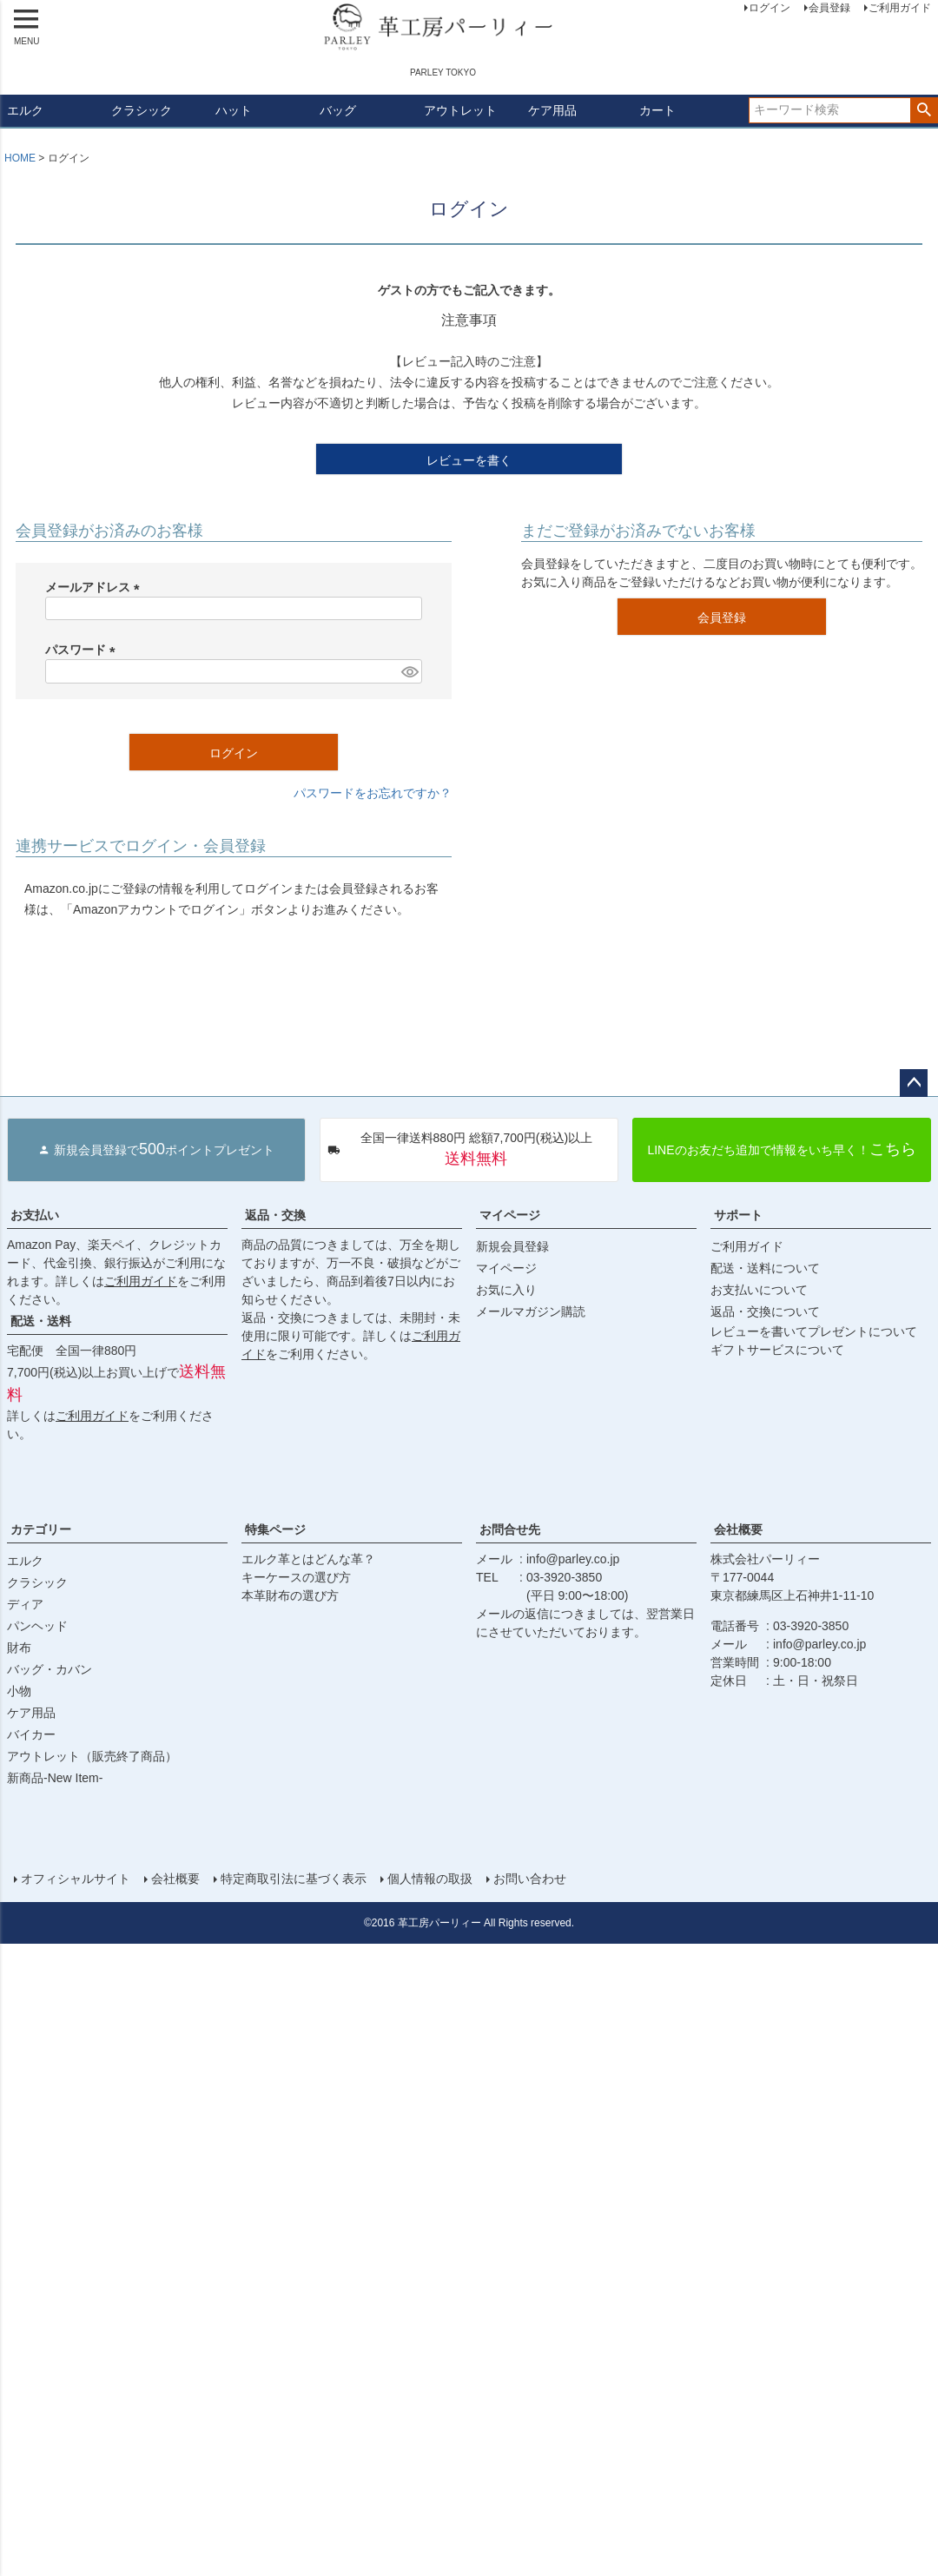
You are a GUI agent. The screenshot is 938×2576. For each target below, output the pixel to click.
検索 (923, 110)
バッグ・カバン (49, 1669)
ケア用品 (552, 110)
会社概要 (738, 1529)
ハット (233, 110)
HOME (20, 158)
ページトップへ (914, 1083)
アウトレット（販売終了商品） (92, 1756)
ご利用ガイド (140, 1281)
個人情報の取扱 (429, 1879)
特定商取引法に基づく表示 (294, 1879)
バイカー (31, 1734)
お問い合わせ (529, 1879)
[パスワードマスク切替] (409, 671)
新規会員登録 (512, 1246)
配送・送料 (40, 1321)
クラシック (141, 110)
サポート (738, 1215)
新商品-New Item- (54, 1778)
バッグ (338, 110)
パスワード (83, 650)
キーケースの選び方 (296, 1577)
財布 (19, 1648)
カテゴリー (40, 1529)
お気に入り (506, 1290)
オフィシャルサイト (76, 1879)
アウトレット (460, 110)
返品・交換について (765, 1311)
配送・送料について (765, 1268)
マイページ (509, 1215)
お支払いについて (759, 1290)
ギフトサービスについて (777, 1350)
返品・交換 (275, 1215)
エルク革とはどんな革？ (308, 1559)
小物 (19, 1691)
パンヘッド (37, 1626)
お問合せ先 (509, 1529)
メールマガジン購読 (530, 1311)
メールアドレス (95, 587)
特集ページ (275, 1529)
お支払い (34, 1215)
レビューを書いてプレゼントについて (813, 1331)
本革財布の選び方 (290, 1595)
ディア (25, 1604)
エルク (25, 110)
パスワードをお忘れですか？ (373, 793)
